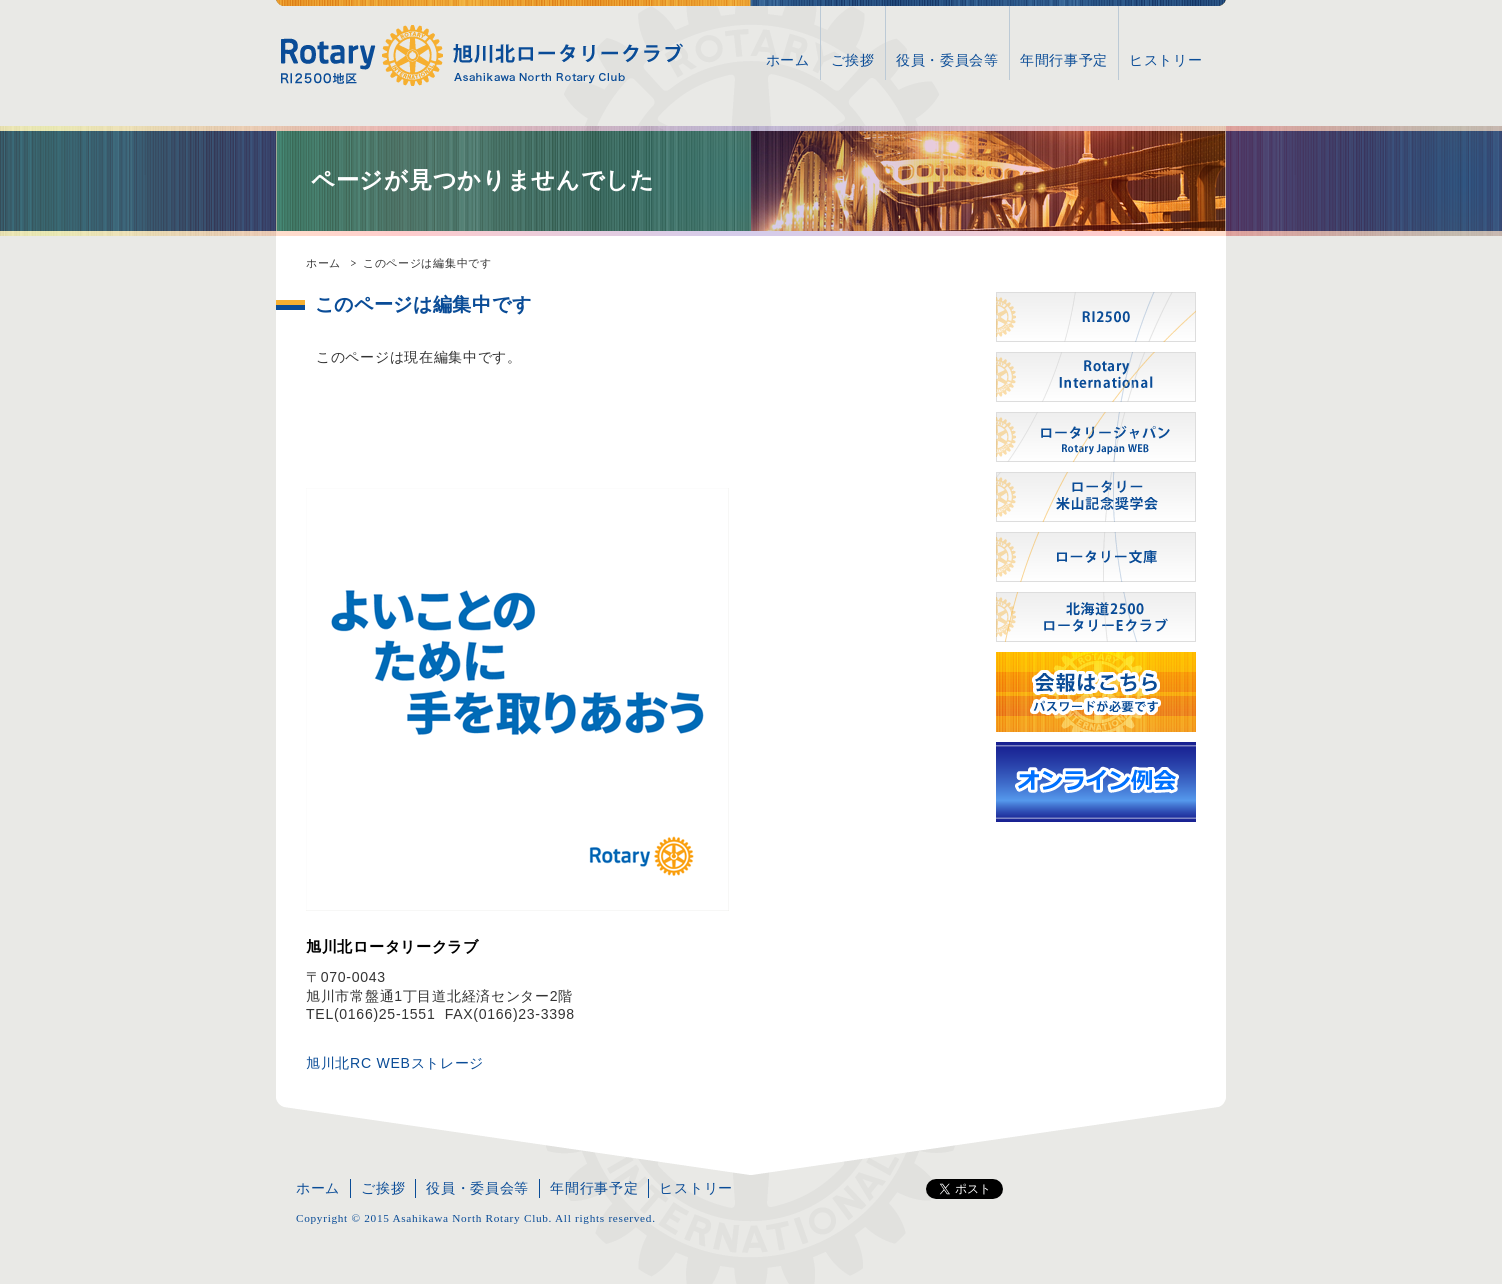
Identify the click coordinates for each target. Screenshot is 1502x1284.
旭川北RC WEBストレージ (395, 1063)
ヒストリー (1166, 60)
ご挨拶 (853, 60)
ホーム (788, 60)
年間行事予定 (1064, 60)
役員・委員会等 (947, 60)
